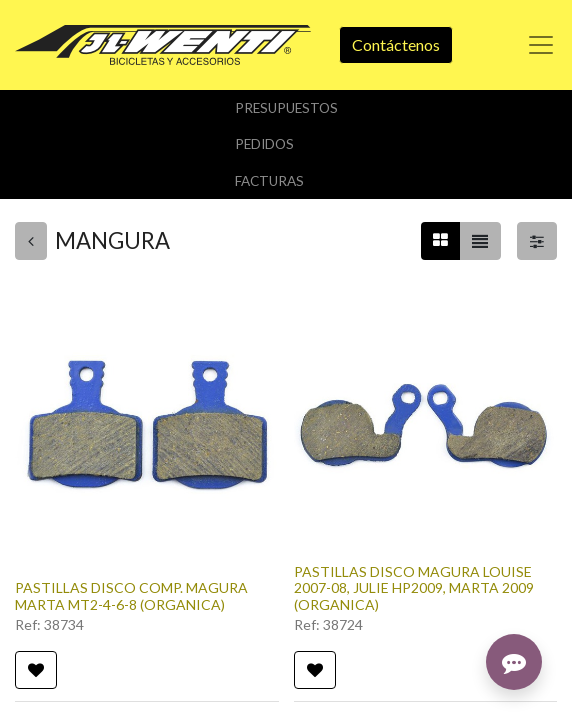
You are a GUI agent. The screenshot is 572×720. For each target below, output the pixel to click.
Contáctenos (396, 44)
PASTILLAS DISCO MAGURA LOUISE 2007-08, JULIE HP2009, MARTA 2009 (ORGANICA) (414, 588)
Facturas (269, 181)
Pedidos (264, 144)
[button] (36, 670)
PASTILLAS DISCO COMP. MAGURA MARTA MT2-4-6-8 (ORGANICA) (131, 596)
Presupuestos (286, 108)
